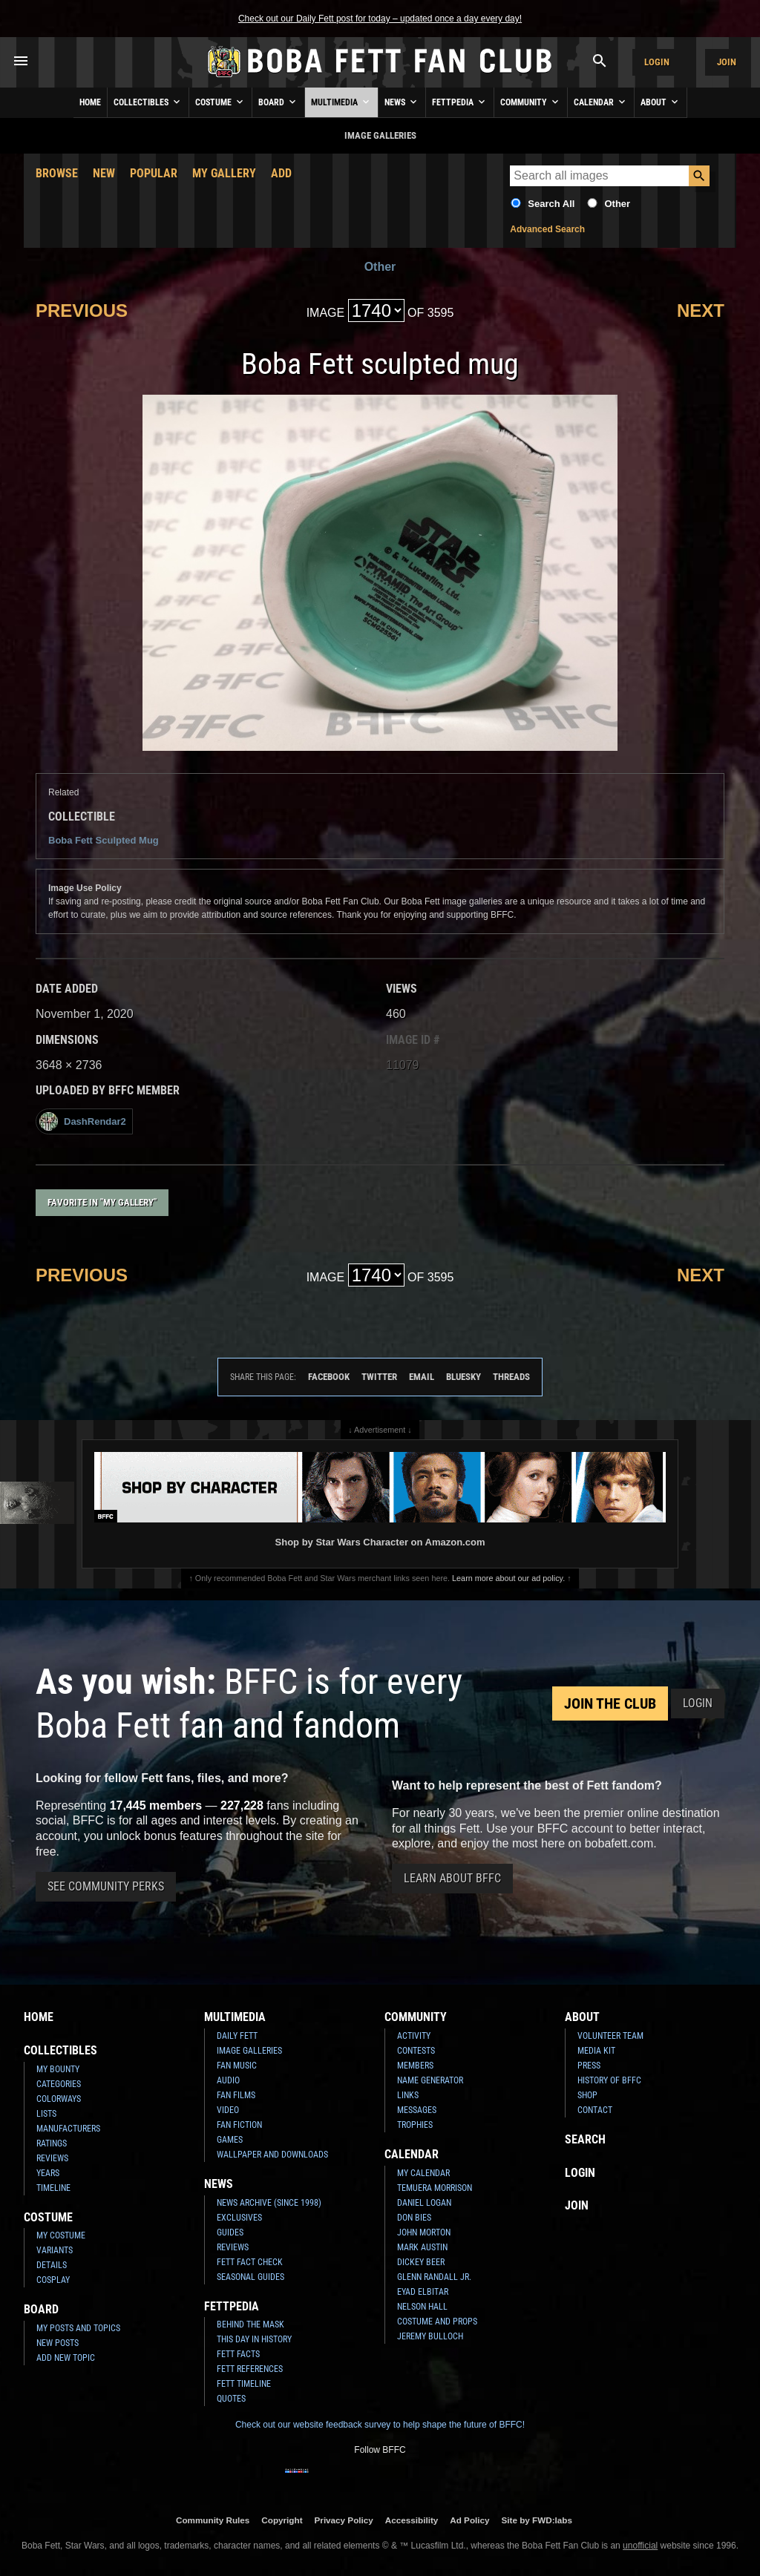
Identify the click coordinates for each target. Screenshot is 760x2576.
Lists (46, 2114)
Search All (551, 203)
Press (588, 2065)
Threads (511, 1376)
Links (408, 2095)
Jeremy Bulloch (430, 2336)
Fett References (250, 2369)
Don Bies (414, 2217)
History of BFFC (609, 2080)
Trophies (415, 2125)
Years (47, 2173)
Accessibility (411, 2520)
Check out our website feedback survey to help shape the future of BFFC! (380, 2424)
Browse (57, 173)
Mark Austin (422, 2247)
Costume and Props (437, 2321)
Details (51, 2265)
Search (585, 2139)
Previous (82, 310)
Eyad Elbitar (422, 2292)
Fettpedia (460, 102)
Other (617, 203)
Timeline (53, 2188)
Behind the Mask (250, 2324)
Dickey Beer (421, 2262)
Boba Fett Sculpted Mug (103, 840)
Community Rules (212, 2520)
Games (230, 2140)
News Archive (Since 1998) (269, 2203)
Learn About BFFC (452, 1878)
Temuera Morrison (434, 2188)
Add (281, 173)
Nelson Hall (422, 2306)
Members (415, 2065)
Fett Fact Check (250, 2262)
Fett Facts (238, 2354)
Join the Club (610, 1703)
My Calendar (423, 2173)
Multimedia (341, 102)
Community (530, 102)
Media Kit (596, 2051)
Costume (220, 102)
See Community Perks (106, 1886)
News (401, 102)
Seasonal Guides (250, 2277)
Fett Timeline (244, 2384)
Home (90, 102)
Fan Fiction (239, 2125)
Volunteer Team (610, 2036)
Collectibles (148, 102)
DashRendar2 (82, 1121)
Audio (228, 2080)
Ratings (51, 2143)
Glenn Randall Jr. (434, 2277)
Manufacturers (68, 2128)
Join (726, 62)
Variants (54, 2250)
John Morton (424, 2232)
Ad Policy (469, 2520)
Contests (416, 2051)
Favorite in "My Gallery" (102, 1202)
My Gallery (224, 173)
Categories (58, 2084)
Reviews (52, 2158)
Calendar (601, 102)
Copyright (281, 2520)
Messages (416, 2110)
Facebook (329, 1376)
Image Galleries (249, 2051)
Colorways (58, 2099)
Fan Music (237, 2065)
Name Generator (430, 2080)
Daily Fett (237, 2036)
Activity (413, 2036)
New (104, 173)
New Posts (57, 2343)
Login (656, 62)
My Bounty (57, 2069)
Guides (230, 2232)
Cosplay (53, 2280)
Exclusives (239, 2217)
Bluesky (463, 1376)
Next (700, 310)
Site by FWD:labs (537, 2520)
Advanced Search (547, 229)
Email (421, 1376)
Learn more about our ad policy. (508, 1578)
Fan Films (236, 2095)
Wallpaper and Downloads (272, 2154)
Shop (587, 2095)
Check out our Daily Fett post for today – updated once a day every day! (380, 18)
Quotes (231, 2398)
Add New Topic (65, 2358)
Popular (153, 173)
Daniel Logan (424, 2203)
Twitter (379, 1376)
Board (278, 102)
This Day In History (254, 2339)
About (661, 102)
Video (228, 2110)
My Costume (60, 2235)
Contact (594, 2110)
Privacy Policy (344, 2520)
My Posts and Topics (78, 2328)
